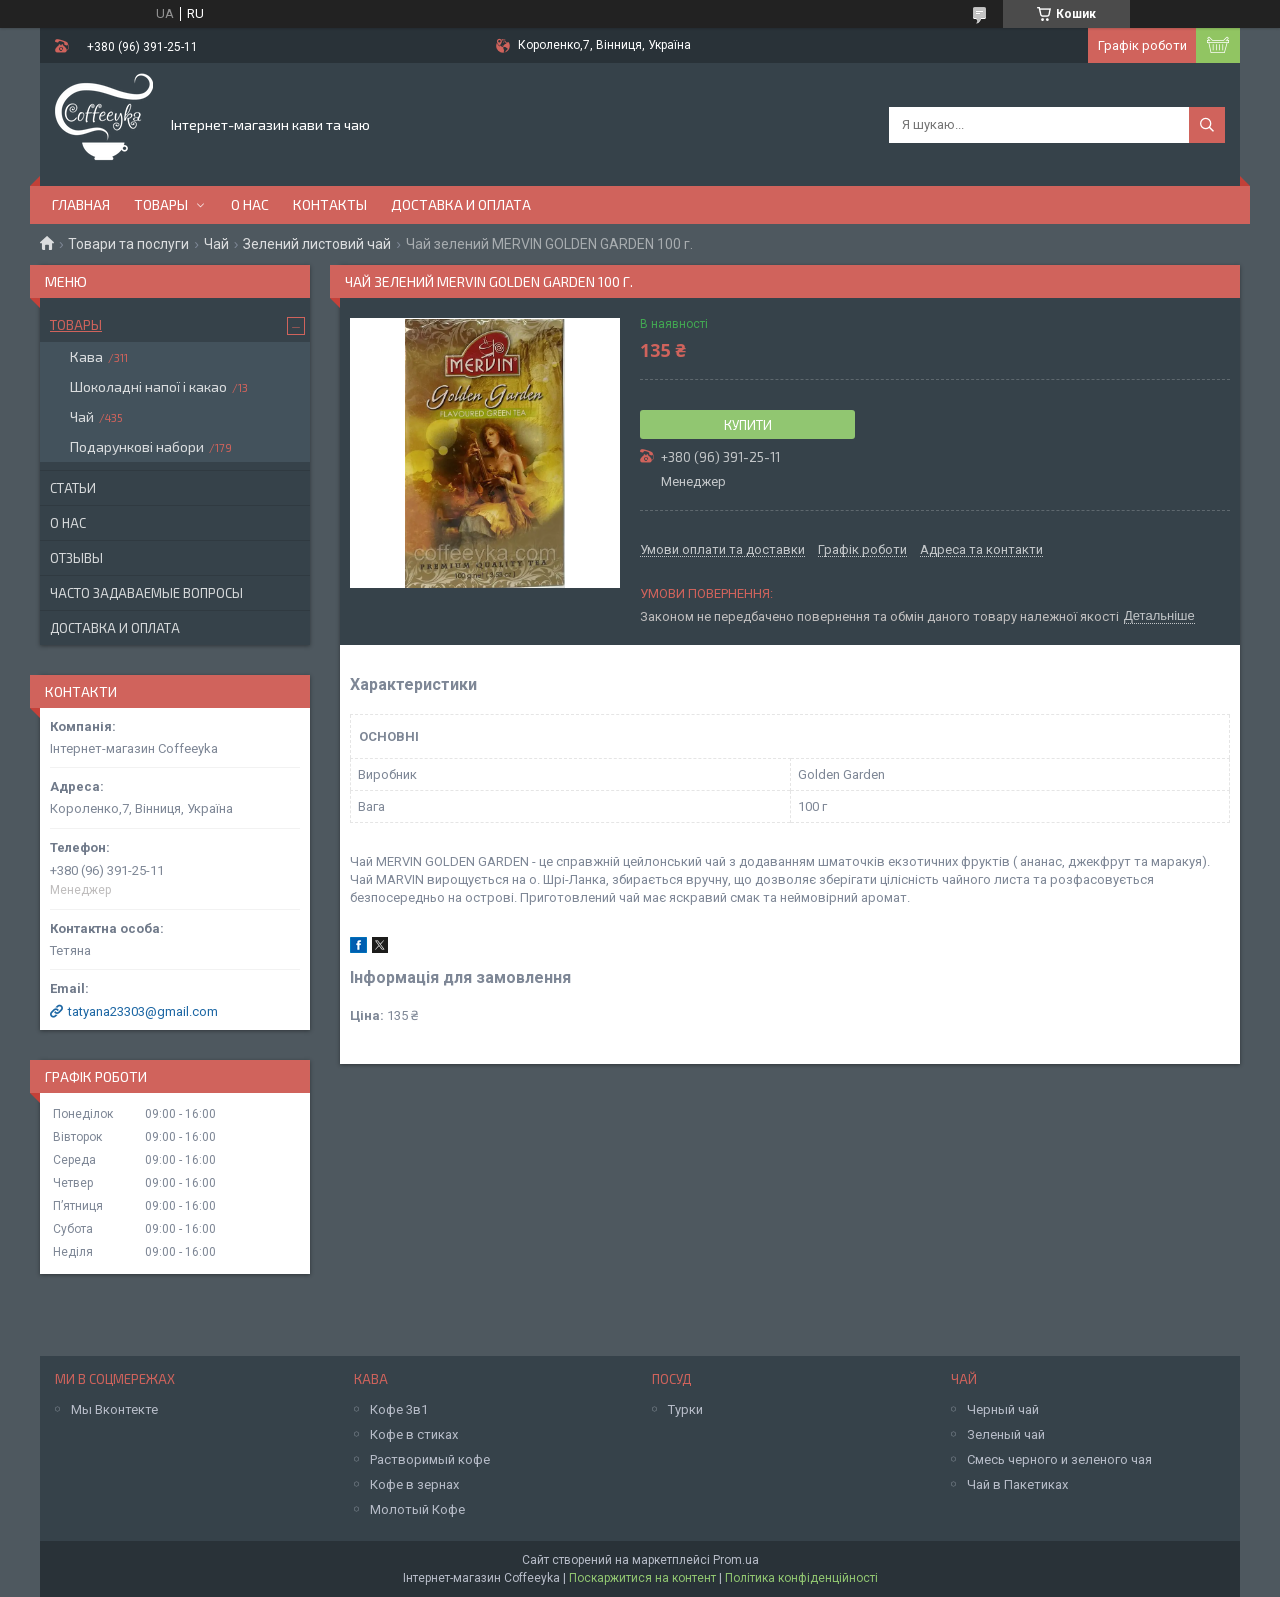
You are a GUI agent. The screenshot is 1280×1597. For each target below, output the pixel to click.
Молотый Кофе (417, 1509)
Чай (216, 244)
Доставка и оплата (461, 204)
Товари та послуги (128, 244)
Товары (161, 204)
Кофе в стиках (414, 1434)
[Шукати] (1207, 125)
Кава (86, 356)
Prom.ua (736, 1560)
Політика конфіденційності (801, 1578)
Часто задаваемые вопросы (146, 593)
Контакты (330, 204)
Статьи (73, 488)
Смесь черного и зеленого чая (1059, 1459)
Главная (81, 204)
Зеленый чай (1006, 1434)
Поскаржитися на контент (642, 1578)
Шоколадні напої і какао (148, 386)
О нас (250, 204)
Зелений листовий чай (317, 244)
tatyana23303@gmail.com (143, 1011)
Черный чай (1003, 1409)
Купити (748, 425)
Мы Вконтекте (114, 1409)
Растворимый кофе (430, 1459)
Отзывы (76, 558)
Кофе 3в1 (399, 1409)
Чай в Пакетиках (1017, 1484)
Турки (685, 1409)
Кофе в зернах (414, 1484)
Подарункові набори (137, 446)
